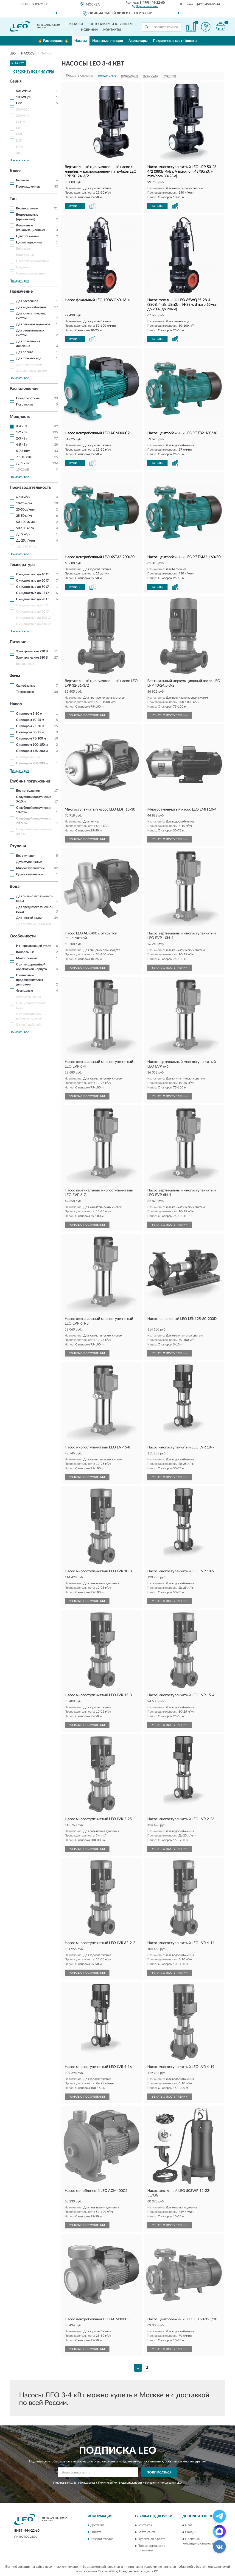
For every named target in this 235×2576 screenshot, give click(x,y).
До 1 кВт (22, 463)
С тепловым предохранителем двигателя (29, 980)
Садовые (22, 267)
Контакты (112, 29)
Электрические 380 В (32, 657)
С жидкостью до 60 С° (32, 580)
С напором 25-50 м (30, 726)
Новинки (89, 29)
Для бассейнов (27, 301)
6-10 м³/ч (23, 497)
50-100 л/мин (26, 522)
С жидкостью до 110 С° (33, 624)
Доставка (97, 2525)
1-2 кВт (21, 432)
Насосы (80, 41)
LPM (19, 147)
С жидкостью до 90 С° (32, 599)
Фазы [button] (15, 676)
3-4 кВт (21, 426)
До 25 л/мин (25, 540)
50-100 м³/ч (25, 528)
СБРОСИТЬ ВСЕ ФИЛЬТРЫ (33, 71)
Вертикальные (27, 208)
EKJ (19, 128)
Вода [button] (15, 887)
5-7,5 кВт (23, 451)
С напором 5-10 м (29, 713)
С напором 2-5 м (28, 757)
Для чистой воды (29, 918)
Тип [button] (13, 199)
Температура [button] (22, 565)
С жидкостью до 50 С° (32, 611)
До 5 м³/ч (23, 534)
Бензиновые (25, 663)
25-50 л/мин (25, 509)
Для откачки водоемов (33, 324)
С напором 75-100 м (31, 738)
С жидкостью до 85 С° (32, 593)
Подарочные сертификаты (175, 41)
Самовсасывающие (30, 273)
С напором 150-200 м (32, 751)
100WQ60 (23, 97)
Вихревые (23, 248)
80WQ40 (22, 115)
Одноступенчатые (29, 874)
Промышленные (28, 186)
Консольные (25, 952)
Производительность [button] (30, 487)
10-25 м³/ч (24, 503)
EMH (19, 134)
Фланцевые (24, 990)
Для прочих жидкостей (33, 924)
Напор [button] (16, 704)
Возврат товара (101, 2539)
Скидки (190, 2532)
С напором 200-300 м (32, 763)
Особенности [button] (23, 936)
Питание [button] (18, 642)
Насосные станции (107, 41)
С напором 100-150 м (32, 744)
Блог (188, 2525)
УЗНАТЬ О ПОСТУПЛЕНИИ (87, 715)
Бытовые (22, 180)
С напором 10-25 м (30, 720)
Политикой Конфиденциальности (120, 2482)
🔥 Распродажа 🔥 (53, 41)
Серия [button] (16, 81)
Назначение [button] (21, 291)
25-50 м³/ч (24, 515)
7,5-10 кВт (23, 457)
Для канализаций (29, 364)
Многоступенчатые (30, 868)
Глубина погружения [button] (30, 781)
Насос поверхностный (32, 261)
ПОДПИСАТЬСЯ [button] (159, 2472)
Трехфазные (25, 692)
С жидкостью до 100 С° (33, 618)
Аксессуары (138, 41)
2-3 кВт (21, 438)
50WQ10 (22, 109)
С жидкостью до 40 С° (32, 574)
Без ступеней (25, 855)
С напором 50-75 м (30, 732)
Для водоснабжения (31, 307)
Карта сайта (147, 2532)
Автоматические (28, 997)
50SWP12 (23, 91)
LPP (19, 103)
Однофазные (25, 685)
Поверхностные (27, 398)
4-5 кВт (21, 444)
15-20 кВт (23, 469)
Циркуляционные (29, 242)
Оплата (95, 2532)
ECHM (20, 122)
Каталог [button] (76, 24)
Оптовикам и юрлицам (111, 24)
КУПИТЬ (74, 206)
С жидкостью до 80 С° (32, 586)
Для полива (24, 352)
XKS (19, 153)
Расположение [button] (24, 389)
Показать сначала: (79, 75)
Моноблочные (26, 958)
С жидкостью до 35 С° (32, 605)
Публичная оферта (151, 2539)
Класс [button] (15, 171)
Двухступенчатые (29, 862)
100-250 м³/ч (26, 546)
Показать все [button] (19, 160)
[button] (145, 6)
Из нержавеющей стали (33, 946)
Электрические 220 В (32, 651)
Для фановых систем (31, 370)
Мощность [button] (20, 417)
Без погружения (28, 790)
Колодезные (25, 255)
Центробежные (27, 236)
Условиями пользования (160, 2482)
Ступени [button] (18, 846)
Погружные (24, 404)
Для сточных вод (28, 358)
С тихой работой (28, 1024)
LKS (19, 140)
